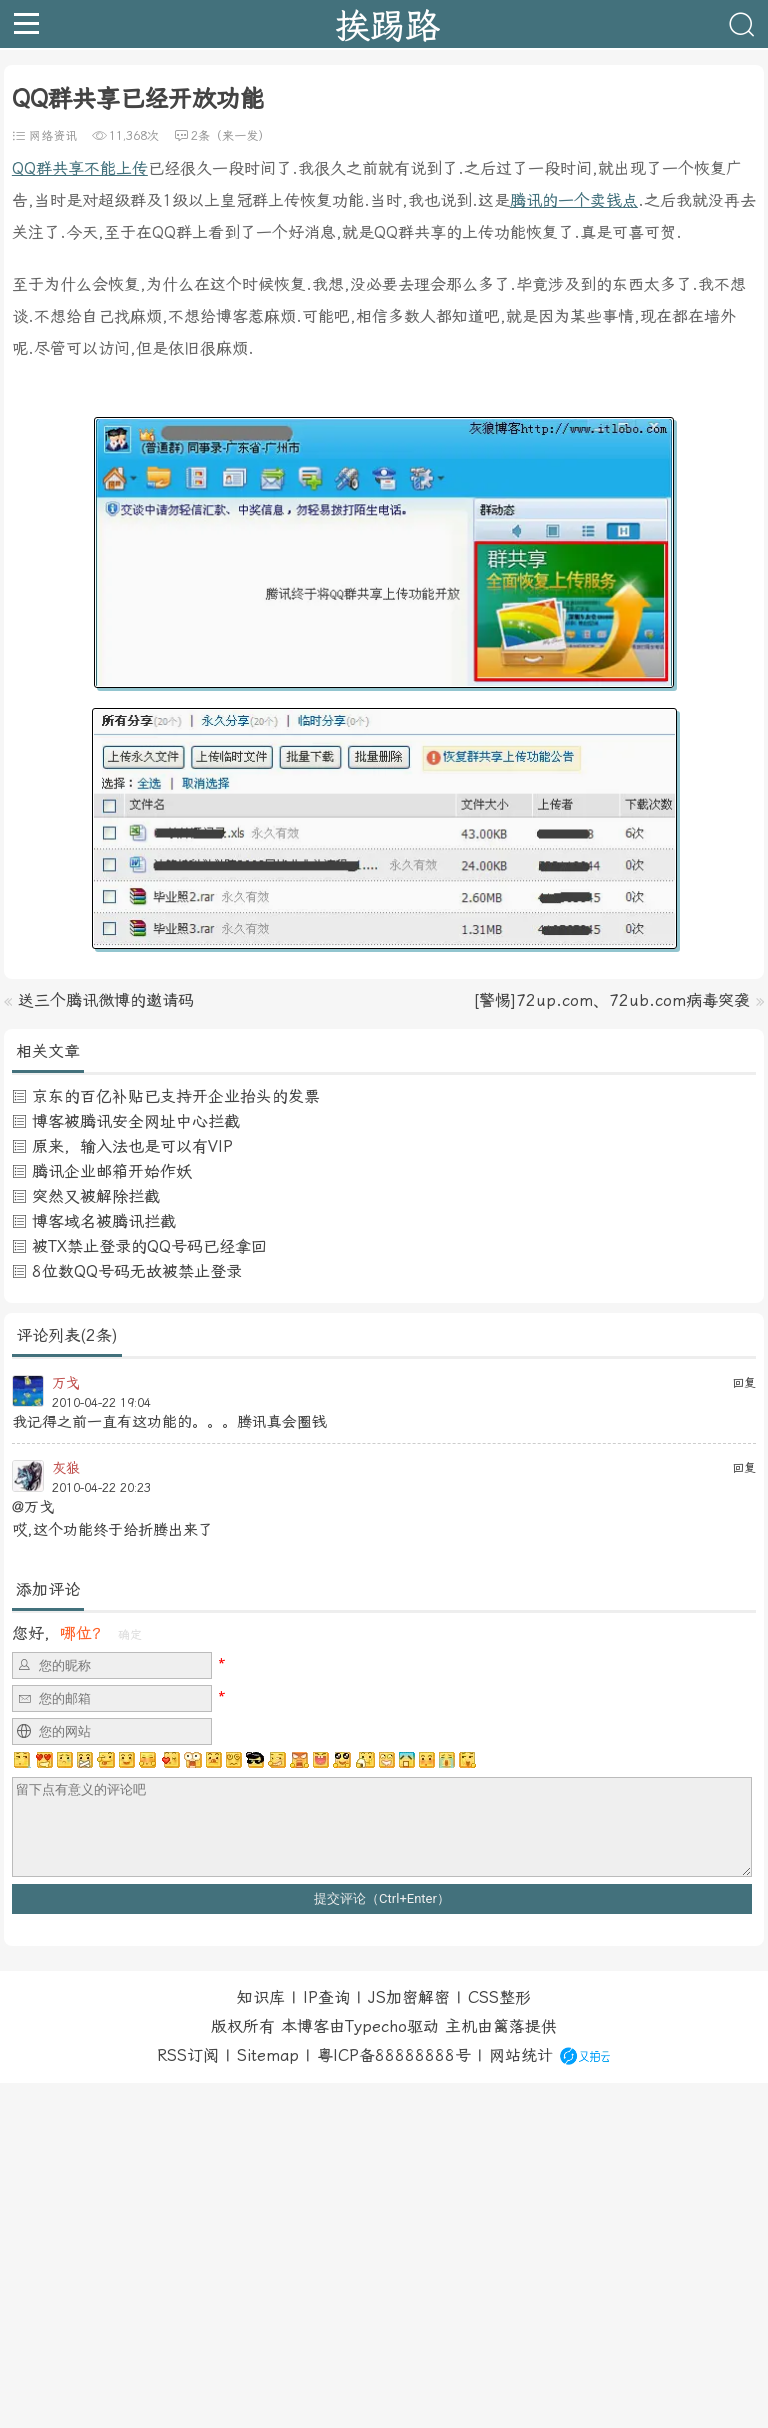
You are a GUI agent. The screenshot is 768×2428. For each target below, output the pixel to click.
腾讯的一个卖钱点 (574, 200)
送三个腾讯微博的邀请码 (106, 1000)
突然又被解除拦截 (96, 1196)
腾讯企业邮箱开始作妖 (112, 1171)
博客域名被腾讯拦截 (104, 1221)
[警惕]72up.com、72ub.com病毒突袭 (611, 1000)
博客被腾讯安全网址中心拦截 (136, 1121)
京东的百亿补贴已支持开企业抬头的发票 (176, 1096)
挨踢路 (387, 24)
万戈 (66, 1383)
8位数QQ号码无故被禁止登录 (137, 1271)
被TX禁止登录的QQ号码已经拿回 (149, 1246)
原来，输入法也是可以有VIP (132, 1146)
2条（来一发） (230, 136)
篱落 (509, 2026)
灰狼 (66, 1468)
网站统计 (521, 2055)
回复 (744, 1383)
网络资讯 (53, 136)
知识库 (261, 1997)
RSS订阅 (188, 2055)
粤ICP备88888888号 (394, 2055)
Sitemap (268, 2055)
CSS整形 (499, 1997)
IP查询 (326, 1997)
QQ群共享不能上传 (80, 168)
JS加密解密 (409, 1997)
